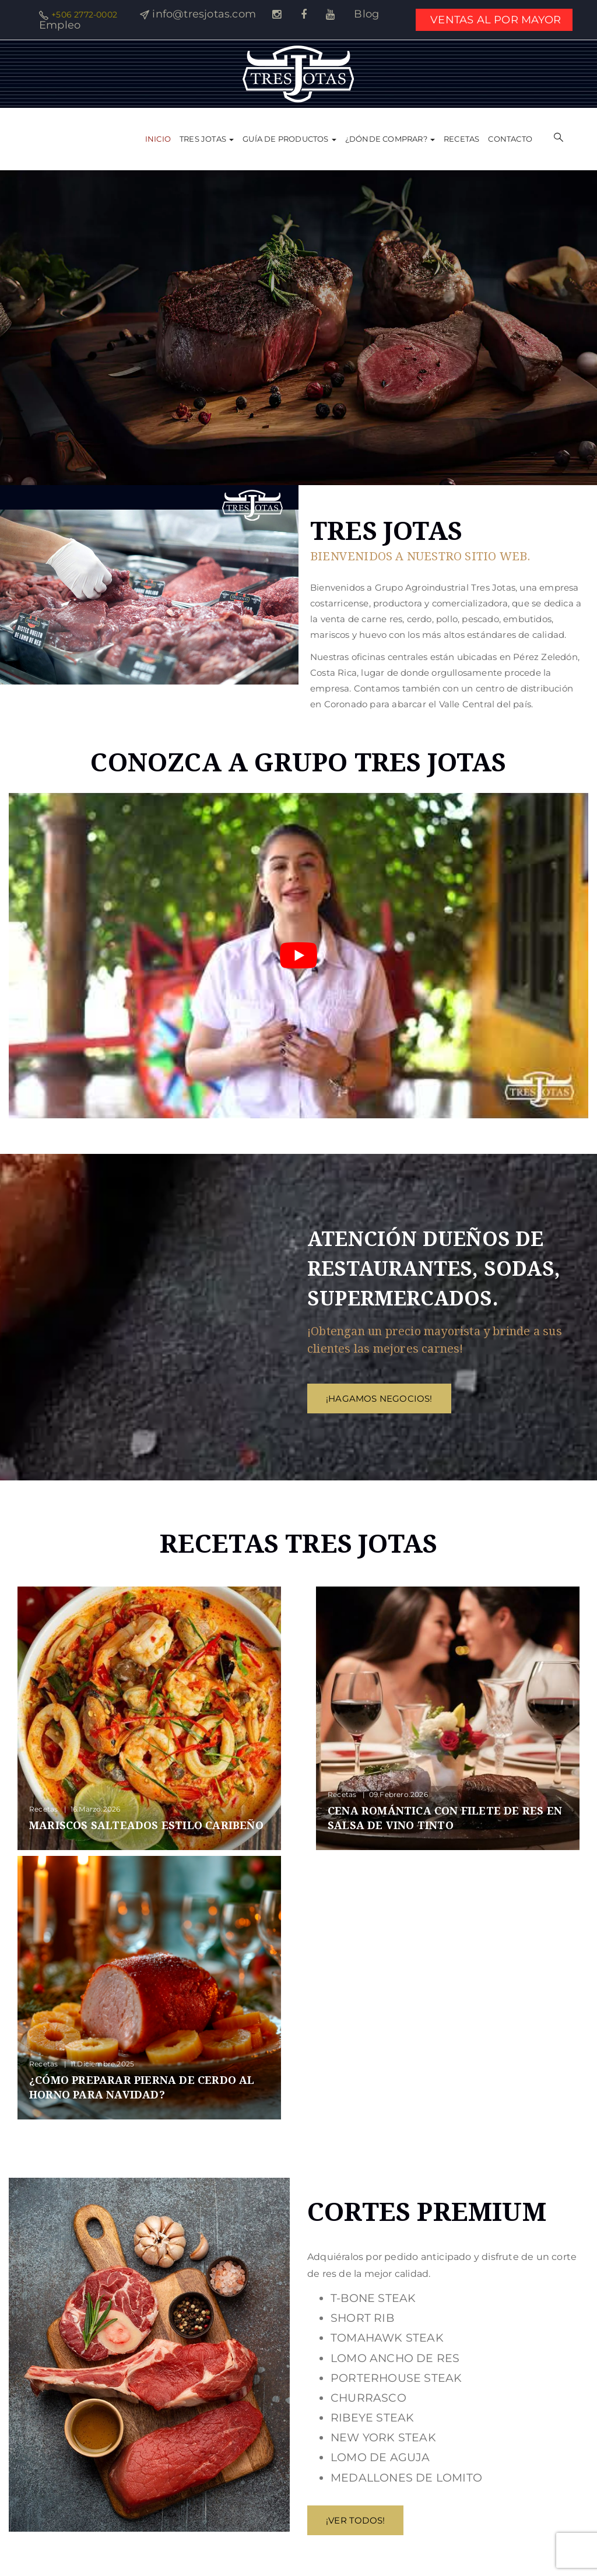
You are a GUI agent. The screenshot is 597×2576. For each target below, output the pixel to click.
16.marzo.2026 (96, 1809)
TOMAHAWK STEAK (387, 2338)
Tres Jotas (207, 138)
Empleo (59, 25)
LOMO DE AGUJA (380, 2457)
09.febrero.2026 (398, 1794)
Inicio (158, 138)
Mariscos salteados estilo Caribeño (146, 1825)
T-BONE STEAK (373, 2298)
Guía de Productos (289, 138)
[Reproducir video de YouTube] (298, 956)
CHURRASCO (368, 2398)
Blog (366, 14)
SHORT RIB (362, 2318)
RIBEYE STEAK (372, 2417)
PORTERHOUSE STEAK (396, 2378)
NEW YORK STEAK (383, 2437)
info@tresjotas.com (204, 14)
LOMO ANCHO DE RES (395, 2358)
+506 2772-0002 (84, 14)
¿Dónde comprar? (390, 138)
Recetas (461, 138)
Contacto (510, 138)
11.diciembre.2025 (102, 2063)
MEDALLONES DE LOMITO (406, 2477)
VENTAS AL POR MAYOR (495, 19)
